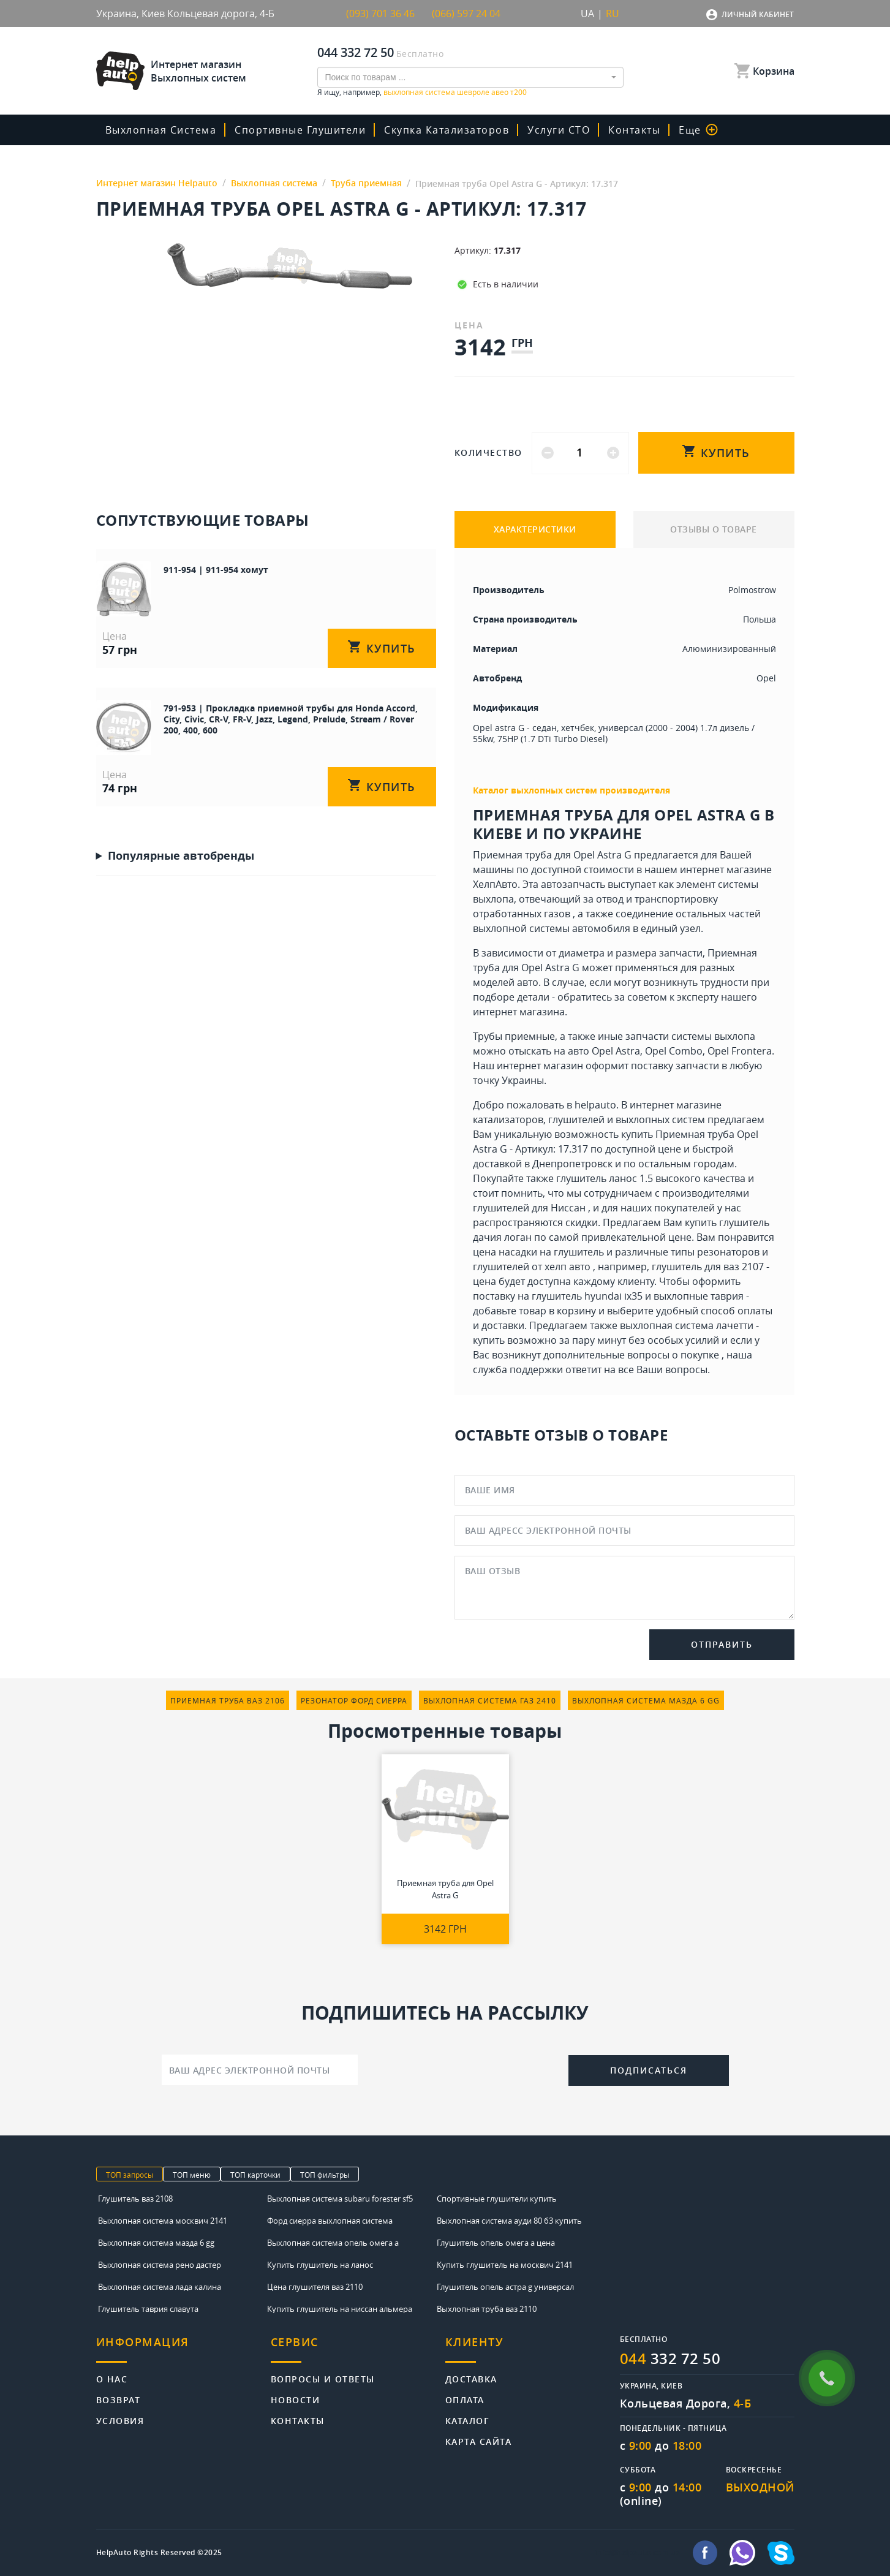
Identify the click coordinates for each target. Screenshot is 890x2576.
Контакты (634, 130)
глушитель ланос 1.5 (604, 1178)
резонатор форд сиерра (354, 1700)
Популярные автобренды (181, 855)
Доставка (471, 2378)
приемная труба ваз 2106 (227, 1700)
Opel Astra (616, 1051)
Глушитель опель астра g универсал (505, 2286)
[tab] (183, 2349)
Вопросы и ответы (323, 2378)
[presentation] (463, 2069)
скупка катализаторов (446, 130)
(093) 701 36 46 (380, 13)
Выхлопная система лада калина (159, 2286)
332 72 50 (670, 2358)
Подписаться (648, 2070)
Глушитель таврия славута (148, 2308)
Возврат (118, 2399)
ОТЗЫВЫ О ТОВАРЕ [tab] (713, 529)
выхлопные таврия (699, 1296)
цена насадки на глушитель (538, 1252)
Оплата (465, 2399)
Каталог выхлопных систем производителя (571, 790)
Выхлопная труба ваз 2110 (487, 2308)
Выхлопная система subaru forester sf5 (340, 2198)
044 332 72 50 (355, 52)
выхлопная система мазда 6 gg (646, 1700)
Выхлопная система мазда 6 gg (156, 2242)
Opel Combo (674, 1051)
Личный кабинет (758, 14)
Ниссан (568, 1207)
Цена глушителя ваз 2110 (315, 2286)
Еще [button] (698, 130)
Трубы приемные (514, 1036)
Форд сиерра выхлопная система (330, 2220)
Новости (295, 2399)
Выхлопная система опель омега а (333, 2242)
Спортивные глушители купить (497, 2198)
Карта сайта (478, 2441)
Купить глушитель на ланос (320, 2264)
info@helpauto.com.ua (638, 2552)
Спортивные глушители (300, 130)
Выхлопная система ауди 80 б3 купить (509, 2220)
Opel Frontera (739, 1051)
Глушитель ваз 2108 (135, 2198)
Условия (120, 2420)
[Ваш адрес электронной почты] (260, 2070)
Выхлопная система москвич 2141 (162, 2220)
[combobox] (470, 77)
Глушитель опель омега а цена (496, 2242)
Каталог (467, 2420)
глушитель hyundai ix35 (587, 1296)
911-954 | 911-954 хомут (216, 569)
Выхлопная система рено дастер (159, 2264)
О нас (112, 2378)
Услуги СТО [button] (558, 130)
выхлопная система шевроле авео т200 (455, 92)
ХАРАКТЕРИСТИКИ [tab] (535, 529)
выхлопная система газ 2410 (489, 1700)
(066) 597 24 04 (466, 13)
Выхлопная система (161, 130)
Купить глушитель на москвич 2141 (505, 2264)
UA (587, 13)
